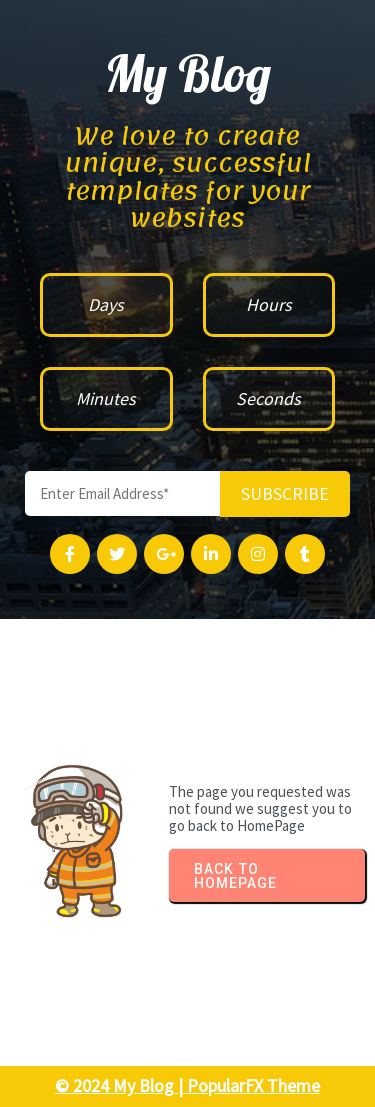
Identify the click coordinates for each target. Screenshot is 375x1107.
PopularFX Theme (253, 1085)
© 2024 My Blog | (121, 1085)
